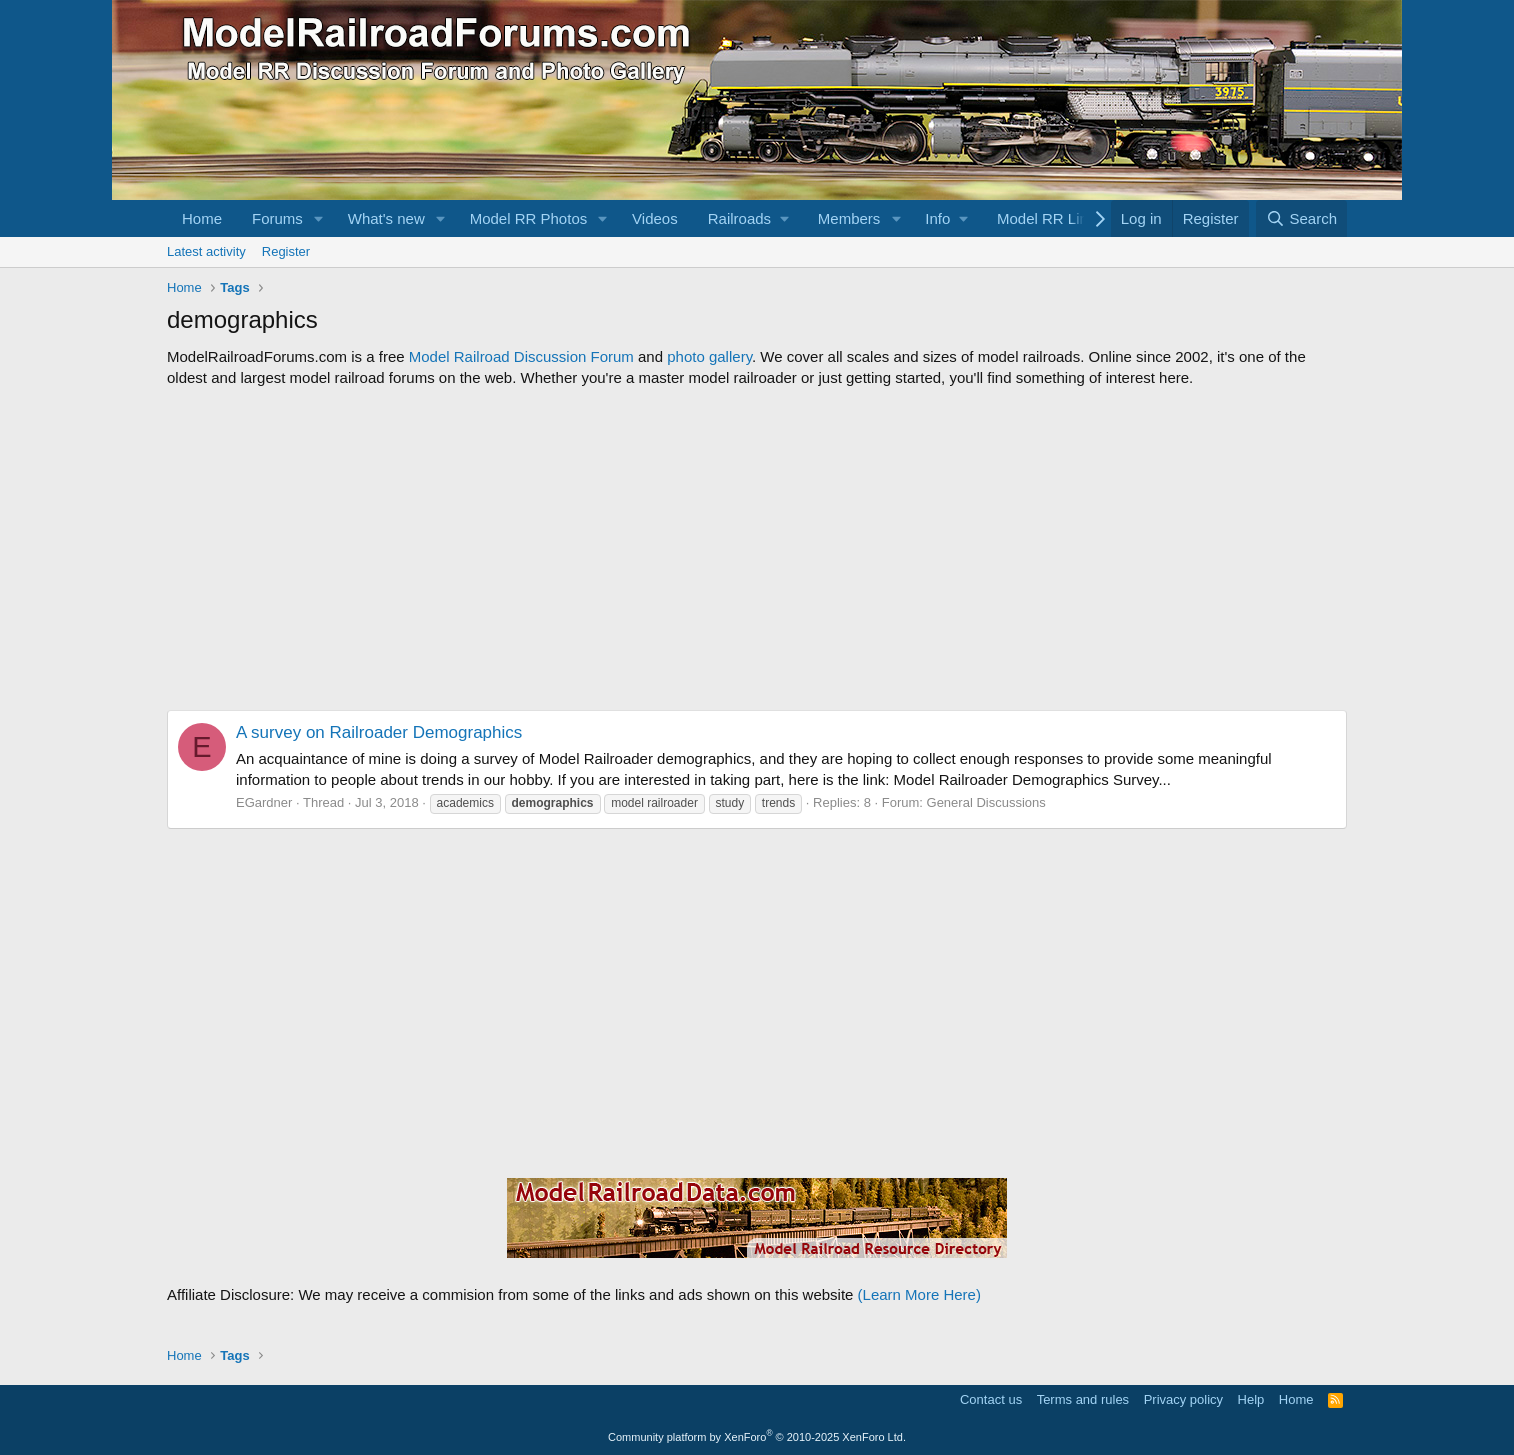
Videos (655, 218)
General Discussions (986, 802)
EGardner (264, 802)
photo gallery (709, 356)
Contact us (991, 1399)
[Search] (1301, 218)
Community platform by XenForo (757, 1437)
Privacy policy (1183, 1399)
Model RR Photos (529, 218)
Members (849, 218)
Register (286, 251)
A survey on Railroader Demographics (379, 732)
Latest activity (206, 251)
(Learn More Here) (919, 1294)
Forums (277, 218)
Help (1251, 1399)
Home (202, 218)
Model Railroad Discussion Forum (521, 356)
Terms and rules (1083, 1399)
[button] (319, 218)
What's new (386, 218)
